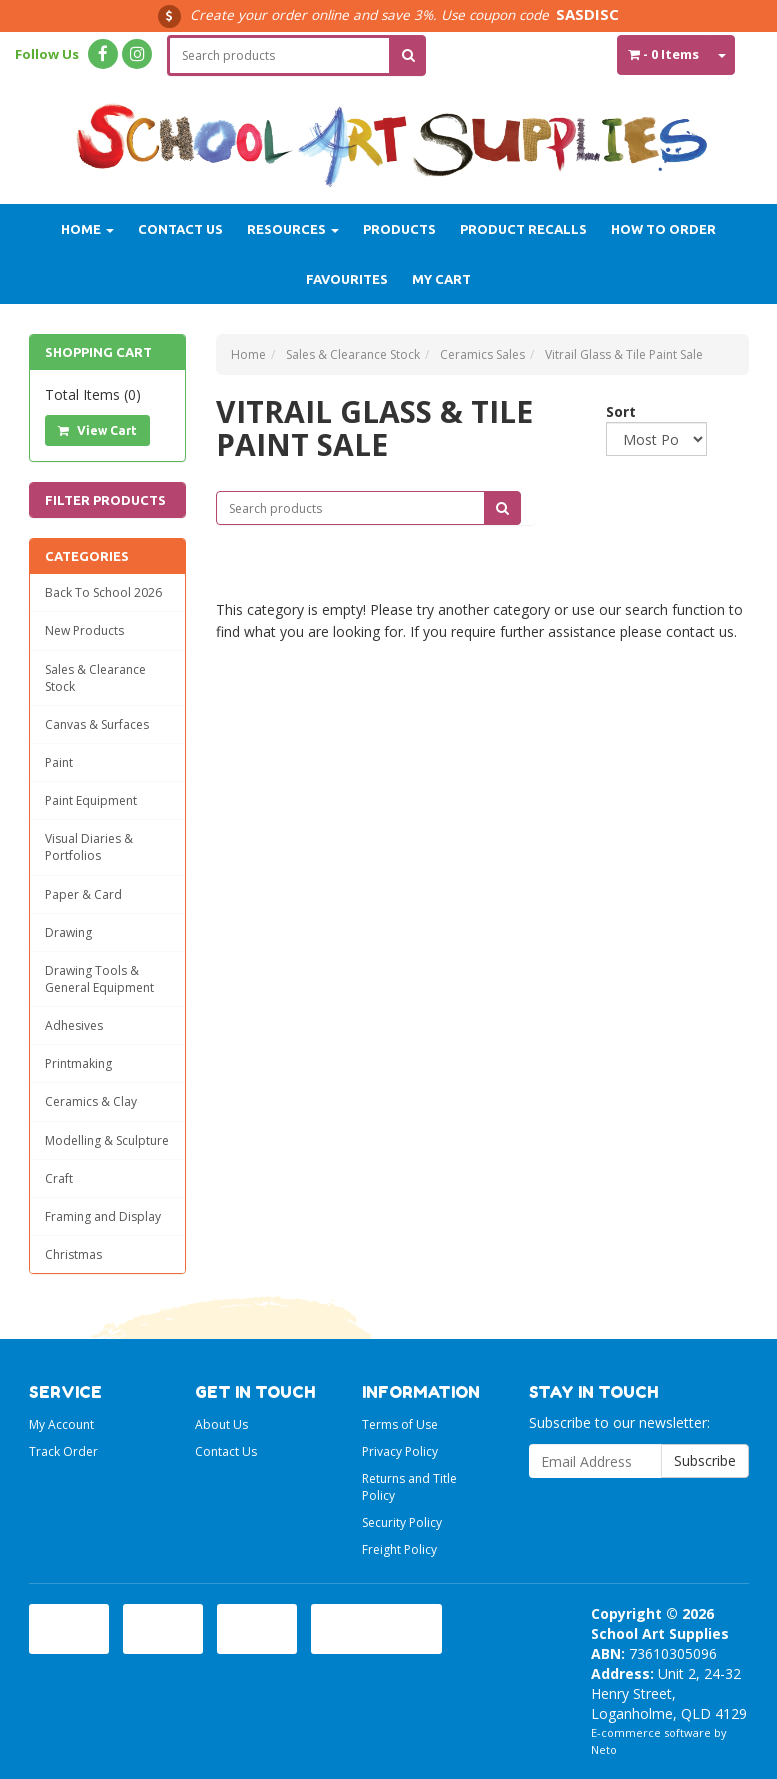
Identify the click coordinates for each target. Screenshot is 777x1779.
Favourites (347, 279)
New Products (84, 630)
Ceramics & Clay (91, 1101)
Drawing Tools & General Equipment (99, 979)
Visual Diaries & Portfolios (89, 847)
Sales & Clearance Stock (95, 678)
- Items (663, 54)
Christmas (73, 1254)
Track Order (63, 1451)
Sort (613, 411)
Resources (293, 229)
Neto (604, 1749)
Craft (59, 1178)
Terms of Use (400, 1424)
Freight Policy (399, 1549)
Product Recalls (523, 229)
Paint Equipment (91, 800)
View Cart (97, 430)
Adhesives (74, 1025)
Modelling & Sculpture (107, 1140)
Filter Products (105, 500)
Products (399, 229)
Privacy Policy (400, 1451)
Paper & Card (83, 894)
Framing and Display (103, 1216)
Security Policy (402, 1522)
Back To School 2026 (103, 592)
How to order (663, 229)
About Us (221, 1424)
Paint (59, 762)
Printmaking (78, 1063)
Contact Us (180, 229)
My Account (61, 1424)
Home (87, 229)
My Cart (441, 279)
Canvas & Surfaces (97, 724)
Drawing (68, 932)
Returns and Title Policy (409, 1487)
